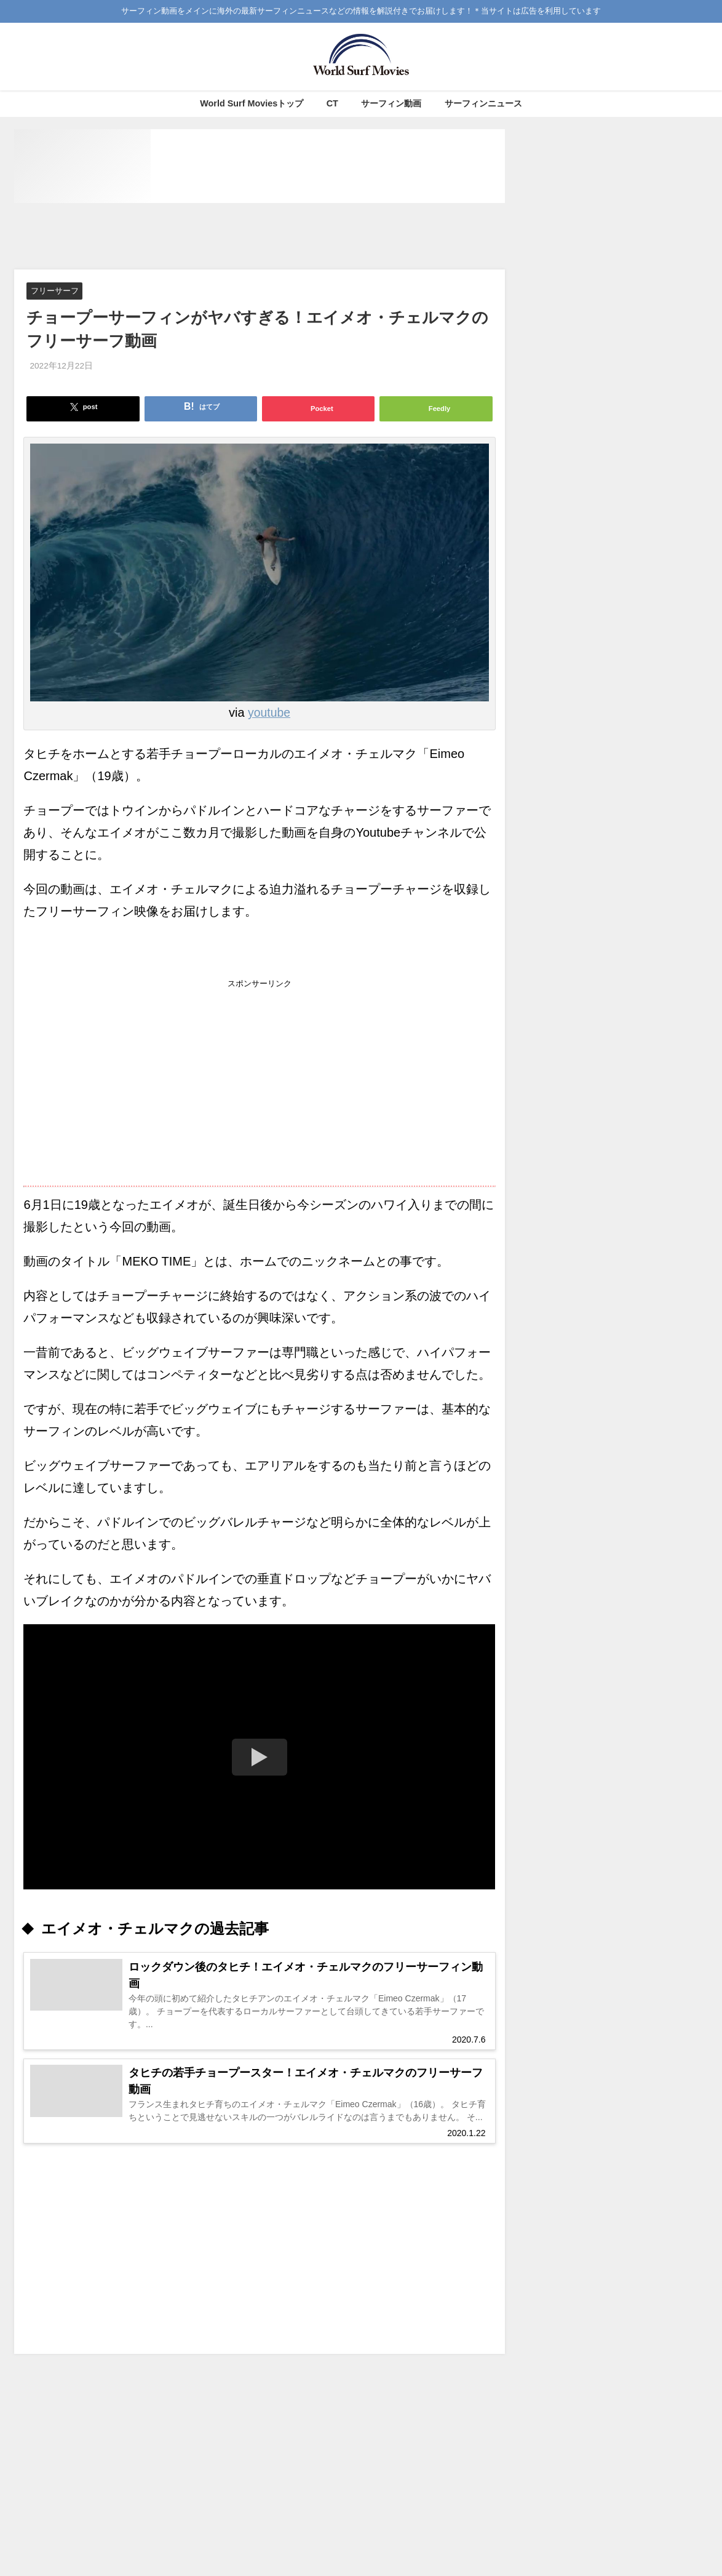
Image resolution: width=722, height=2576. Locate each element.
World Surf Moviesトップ (251, 103)
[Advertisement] (259, 237)
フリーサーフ (55, 290)
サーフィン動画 (391, 103)
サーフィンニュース (483, 103)
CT (332, 103)
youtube (269, 712)
